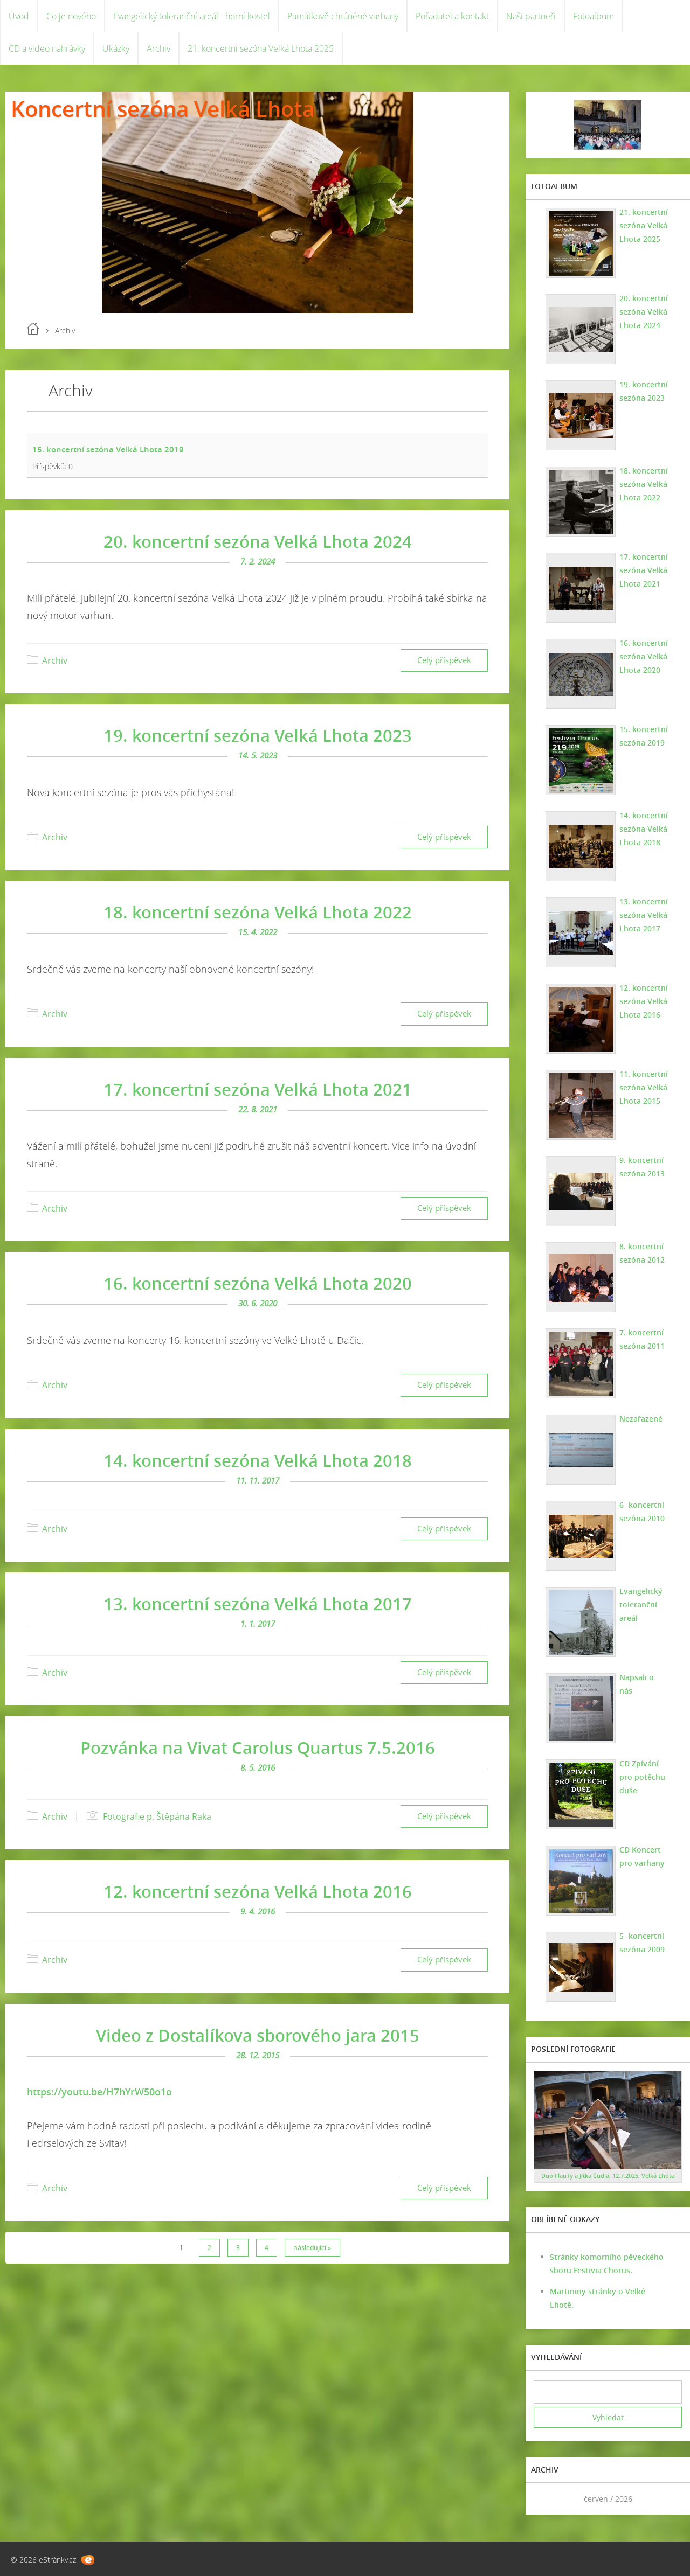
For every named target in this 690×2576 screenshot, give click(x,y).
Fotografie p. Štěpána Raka (157, 1816)
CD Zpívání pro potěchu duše (642, 1776)
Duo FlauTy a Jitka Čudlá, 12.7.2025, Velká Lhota (607, 2175)
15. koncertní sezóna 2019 (643, 736)
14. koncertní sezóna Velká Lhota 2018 (258, 1460)
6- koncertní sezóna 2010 (642, 1511)
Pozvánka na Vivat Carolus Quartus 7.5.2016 (257, 1747)
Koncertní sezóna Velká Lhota (163, 108)
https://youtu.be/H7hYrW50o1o (99, 2091)
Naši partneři (531, 16)
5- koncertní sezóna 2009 (642, 1942)
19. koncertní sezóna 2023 (643, 391)
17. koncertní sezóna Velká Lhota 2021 (258, 1089)
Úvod (19, 16)
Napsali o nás (636, 1684)
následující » (312, 2247)
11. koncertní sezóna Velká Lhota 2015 (643, 1087)
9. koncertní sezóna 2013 (642, 1167)
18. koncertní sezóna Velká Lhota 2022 (258, 912)
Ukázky (115, 48)
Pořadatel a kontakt (452, 16)
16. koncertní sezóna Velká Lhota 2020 (258, 1283)
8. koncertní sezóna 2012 (642, 1253)
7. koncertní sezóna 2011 (642, 1339)
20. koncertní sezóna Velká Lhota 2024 (258, 541)
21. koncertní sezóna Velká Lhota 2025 (261, 48)
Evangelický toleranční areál (641, 1604)
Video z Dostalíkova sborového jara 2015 (257, 2035)
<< (545, 2499)
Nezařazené (641, 1419)
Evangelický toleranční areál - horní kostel (191, 16)
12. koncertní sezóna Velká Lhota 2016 (258, 1891)
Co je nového (71, 16)
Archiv (158, 48)
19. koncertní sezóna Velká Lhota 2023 (258, 735)
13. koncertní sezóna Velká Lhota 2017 (258, 1603)
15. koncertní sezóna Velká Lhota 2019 (108, 449)
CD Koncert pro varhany (642, 1856)
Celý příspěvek (444, 660)
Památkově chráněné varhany (342, 16)
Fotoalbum (593, 16)
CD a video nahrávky (47, 48)
